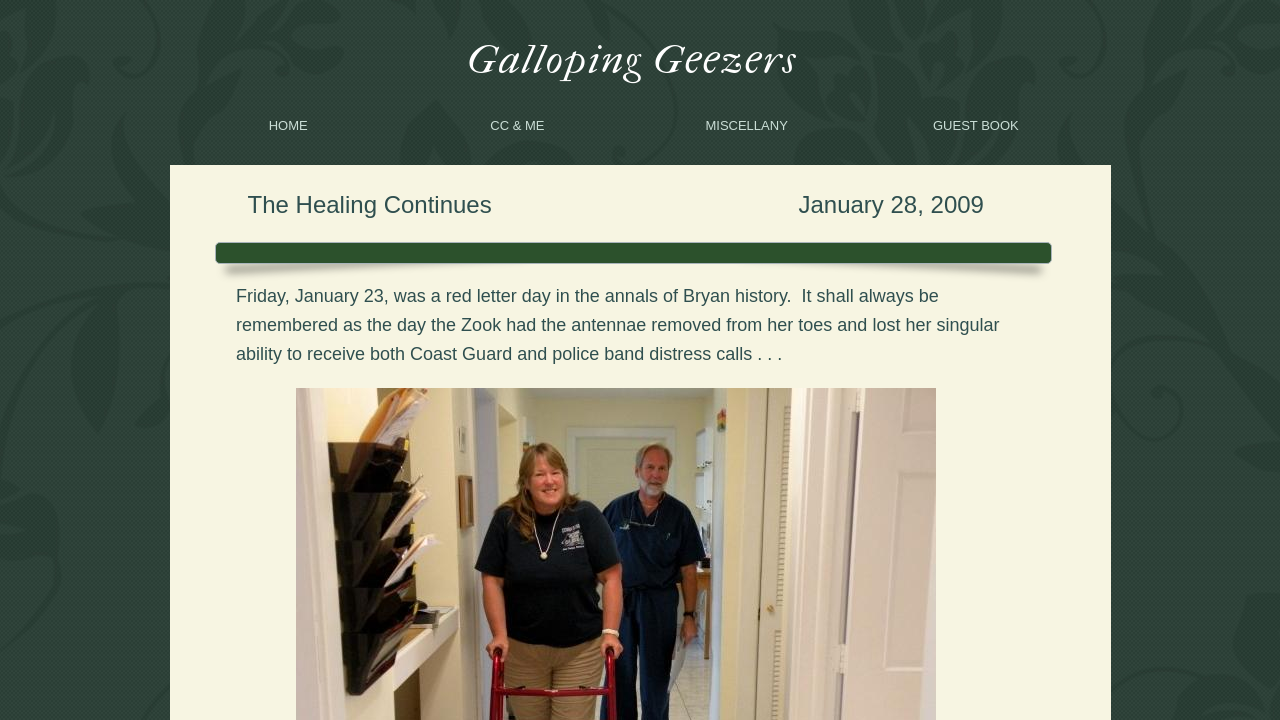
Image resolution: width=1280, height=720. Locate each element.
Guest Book (976, 125)
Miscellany (746, 125)
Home (288, 125)
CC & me (517, 125)
